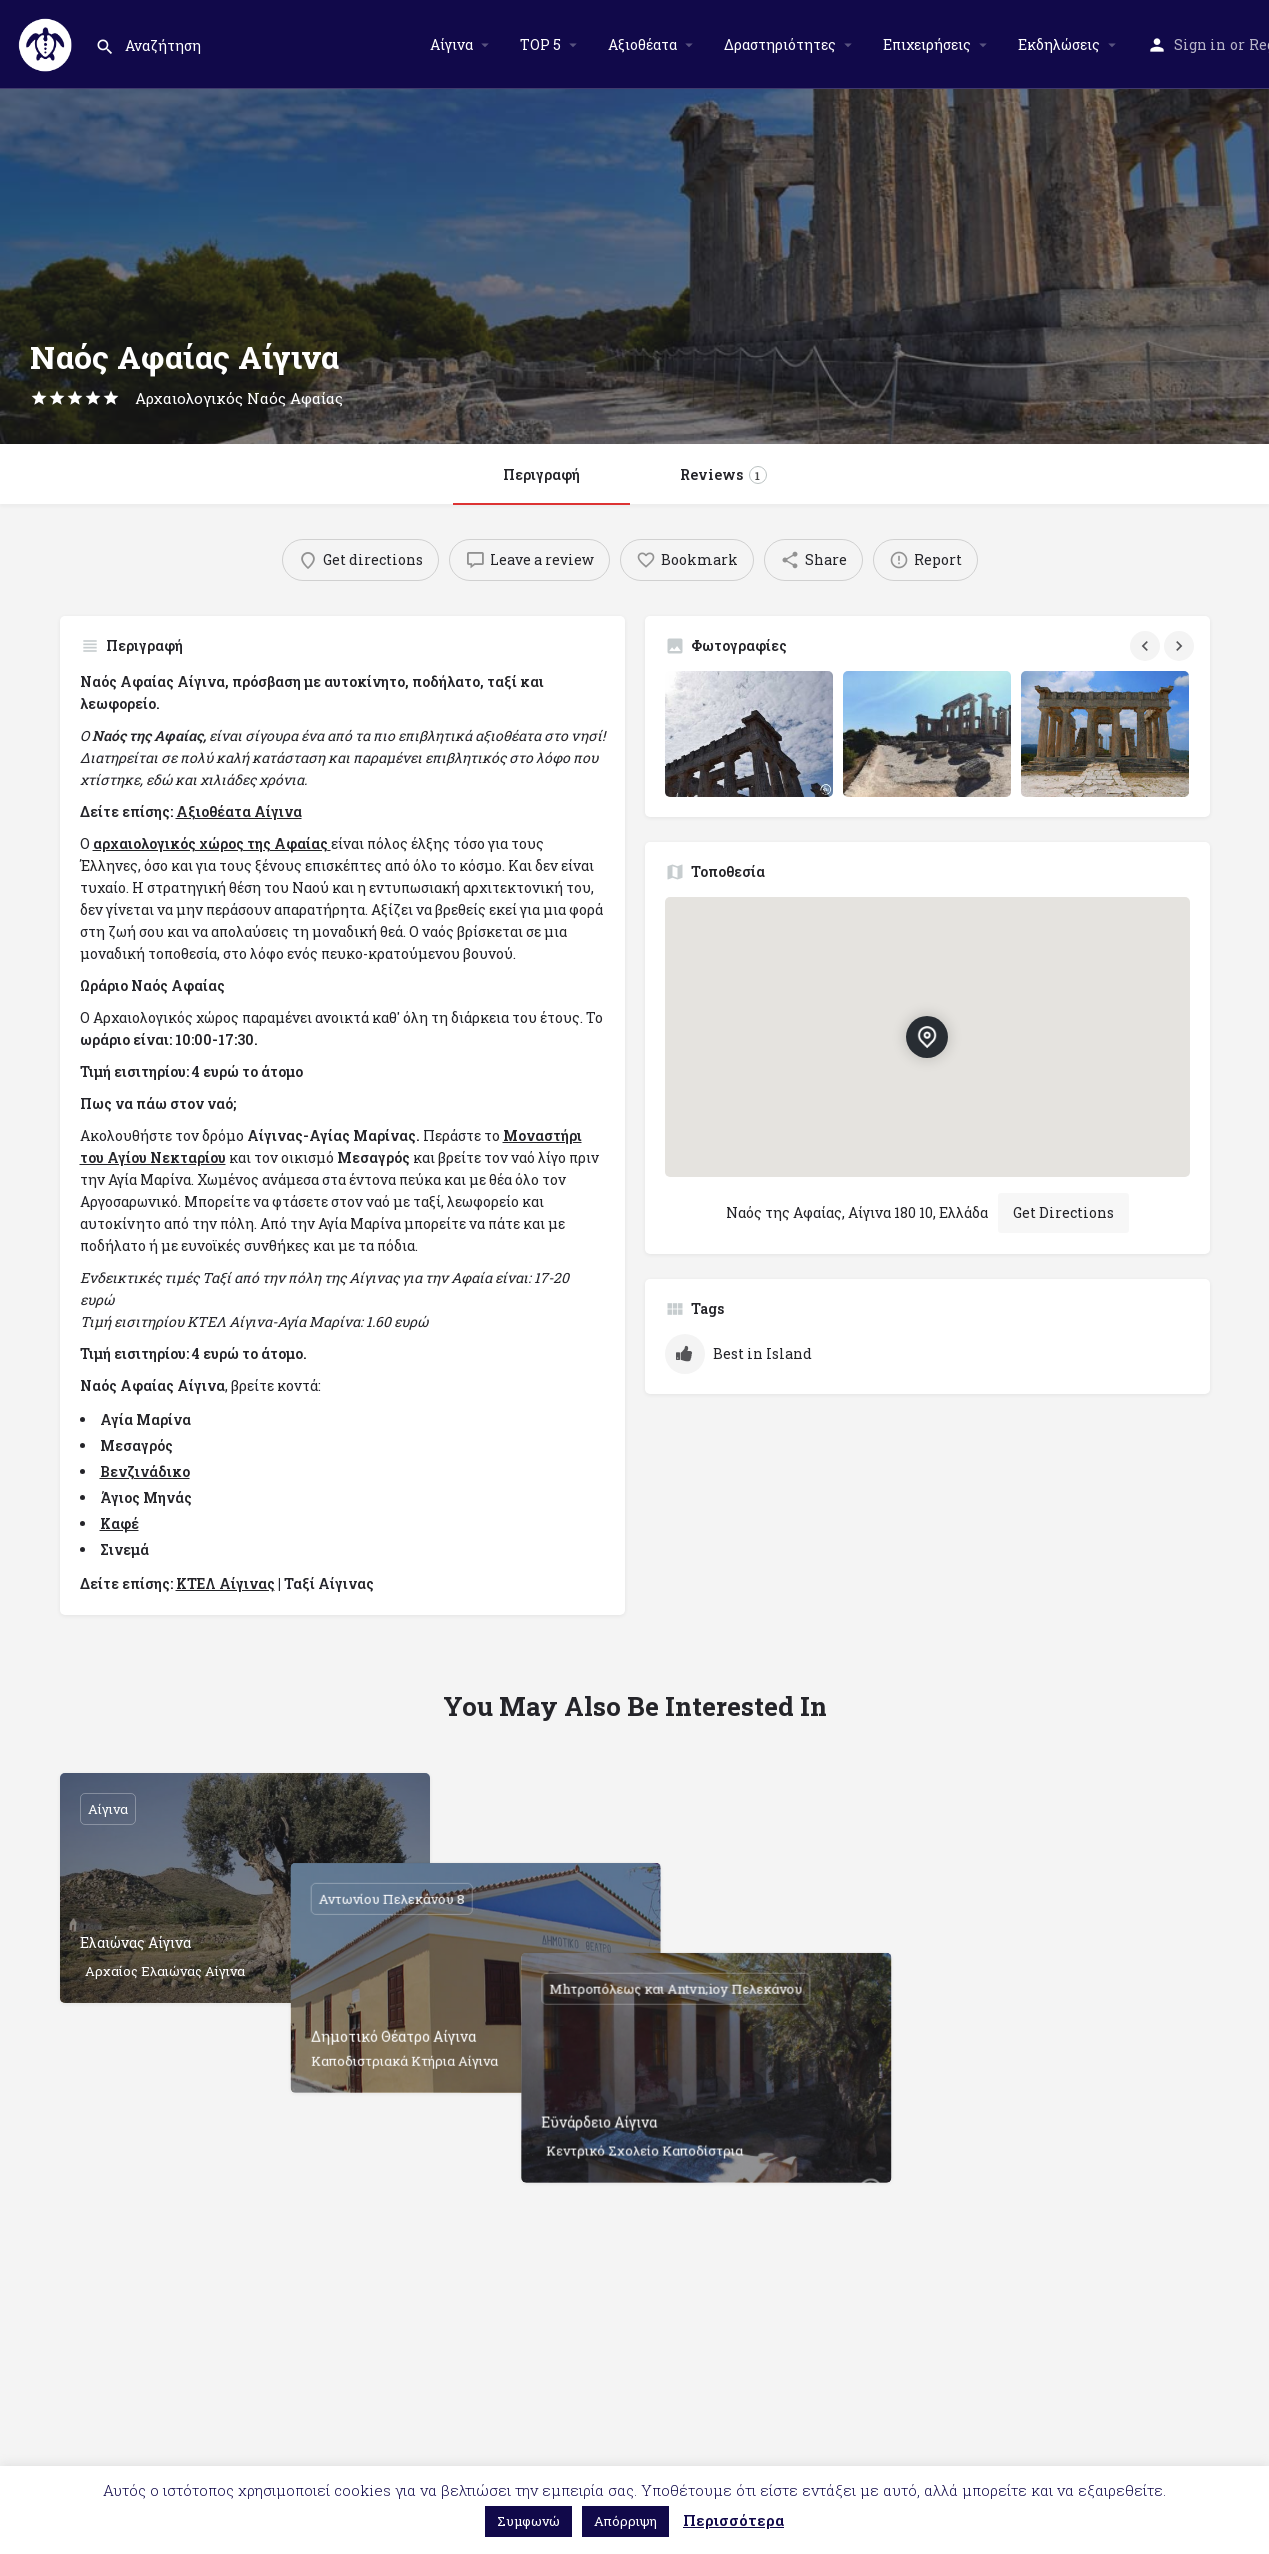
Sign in (1200, 44)
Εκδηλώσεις (1059, 44)
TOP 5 (540, 44)
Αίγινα (451, 44)
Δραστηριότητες (780, 44)
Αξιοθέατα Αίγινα (239, 811)
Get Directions (1063, 1212)
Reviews (723, 474)
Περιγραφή (541, 474)
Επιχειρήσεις (927, 44)
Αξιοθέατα (642, 44)
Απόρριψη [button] (625, 2521)
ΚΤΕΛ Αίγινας (225, 1583)
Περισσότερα (733, 2520)
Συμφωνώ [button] (528, 2521)
